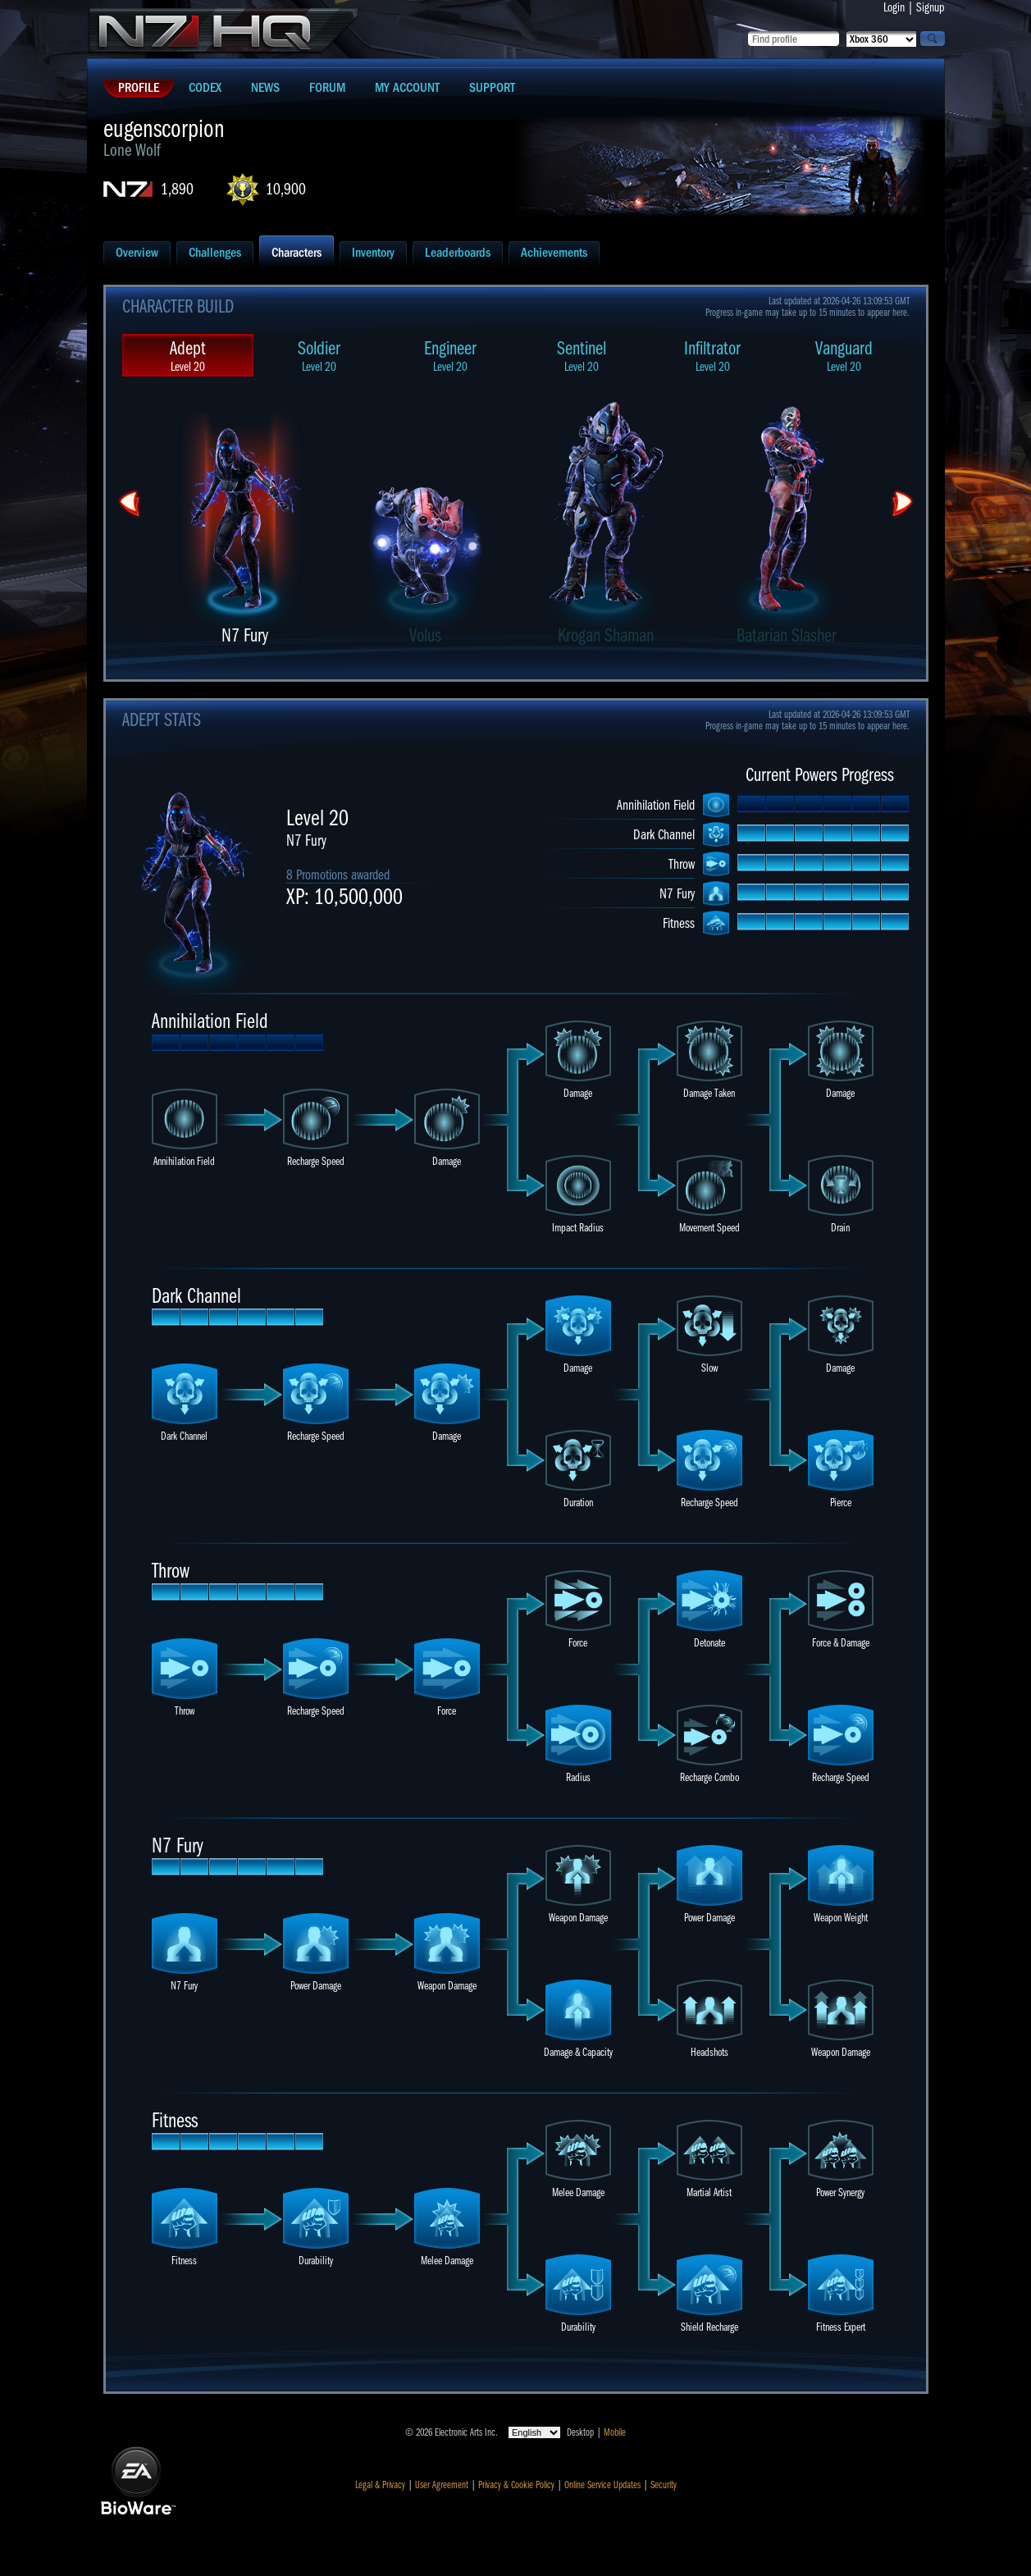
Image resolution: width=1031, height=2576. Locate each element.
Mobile (615, 2432)
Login (894, 7)
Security (663, 2485)
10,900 (286, 189)
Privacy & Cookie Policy (516, 2485)
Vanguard (844, 355)
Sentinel (581, 355)
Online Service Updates (602, 2485)
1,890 (177, 189)
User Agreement (441, 2485)
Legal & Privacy (380, 2485)
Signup (930, 7)
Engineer (450, 355)
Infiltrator (712, 355)
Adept (187, 355)
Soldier (319, 355)
